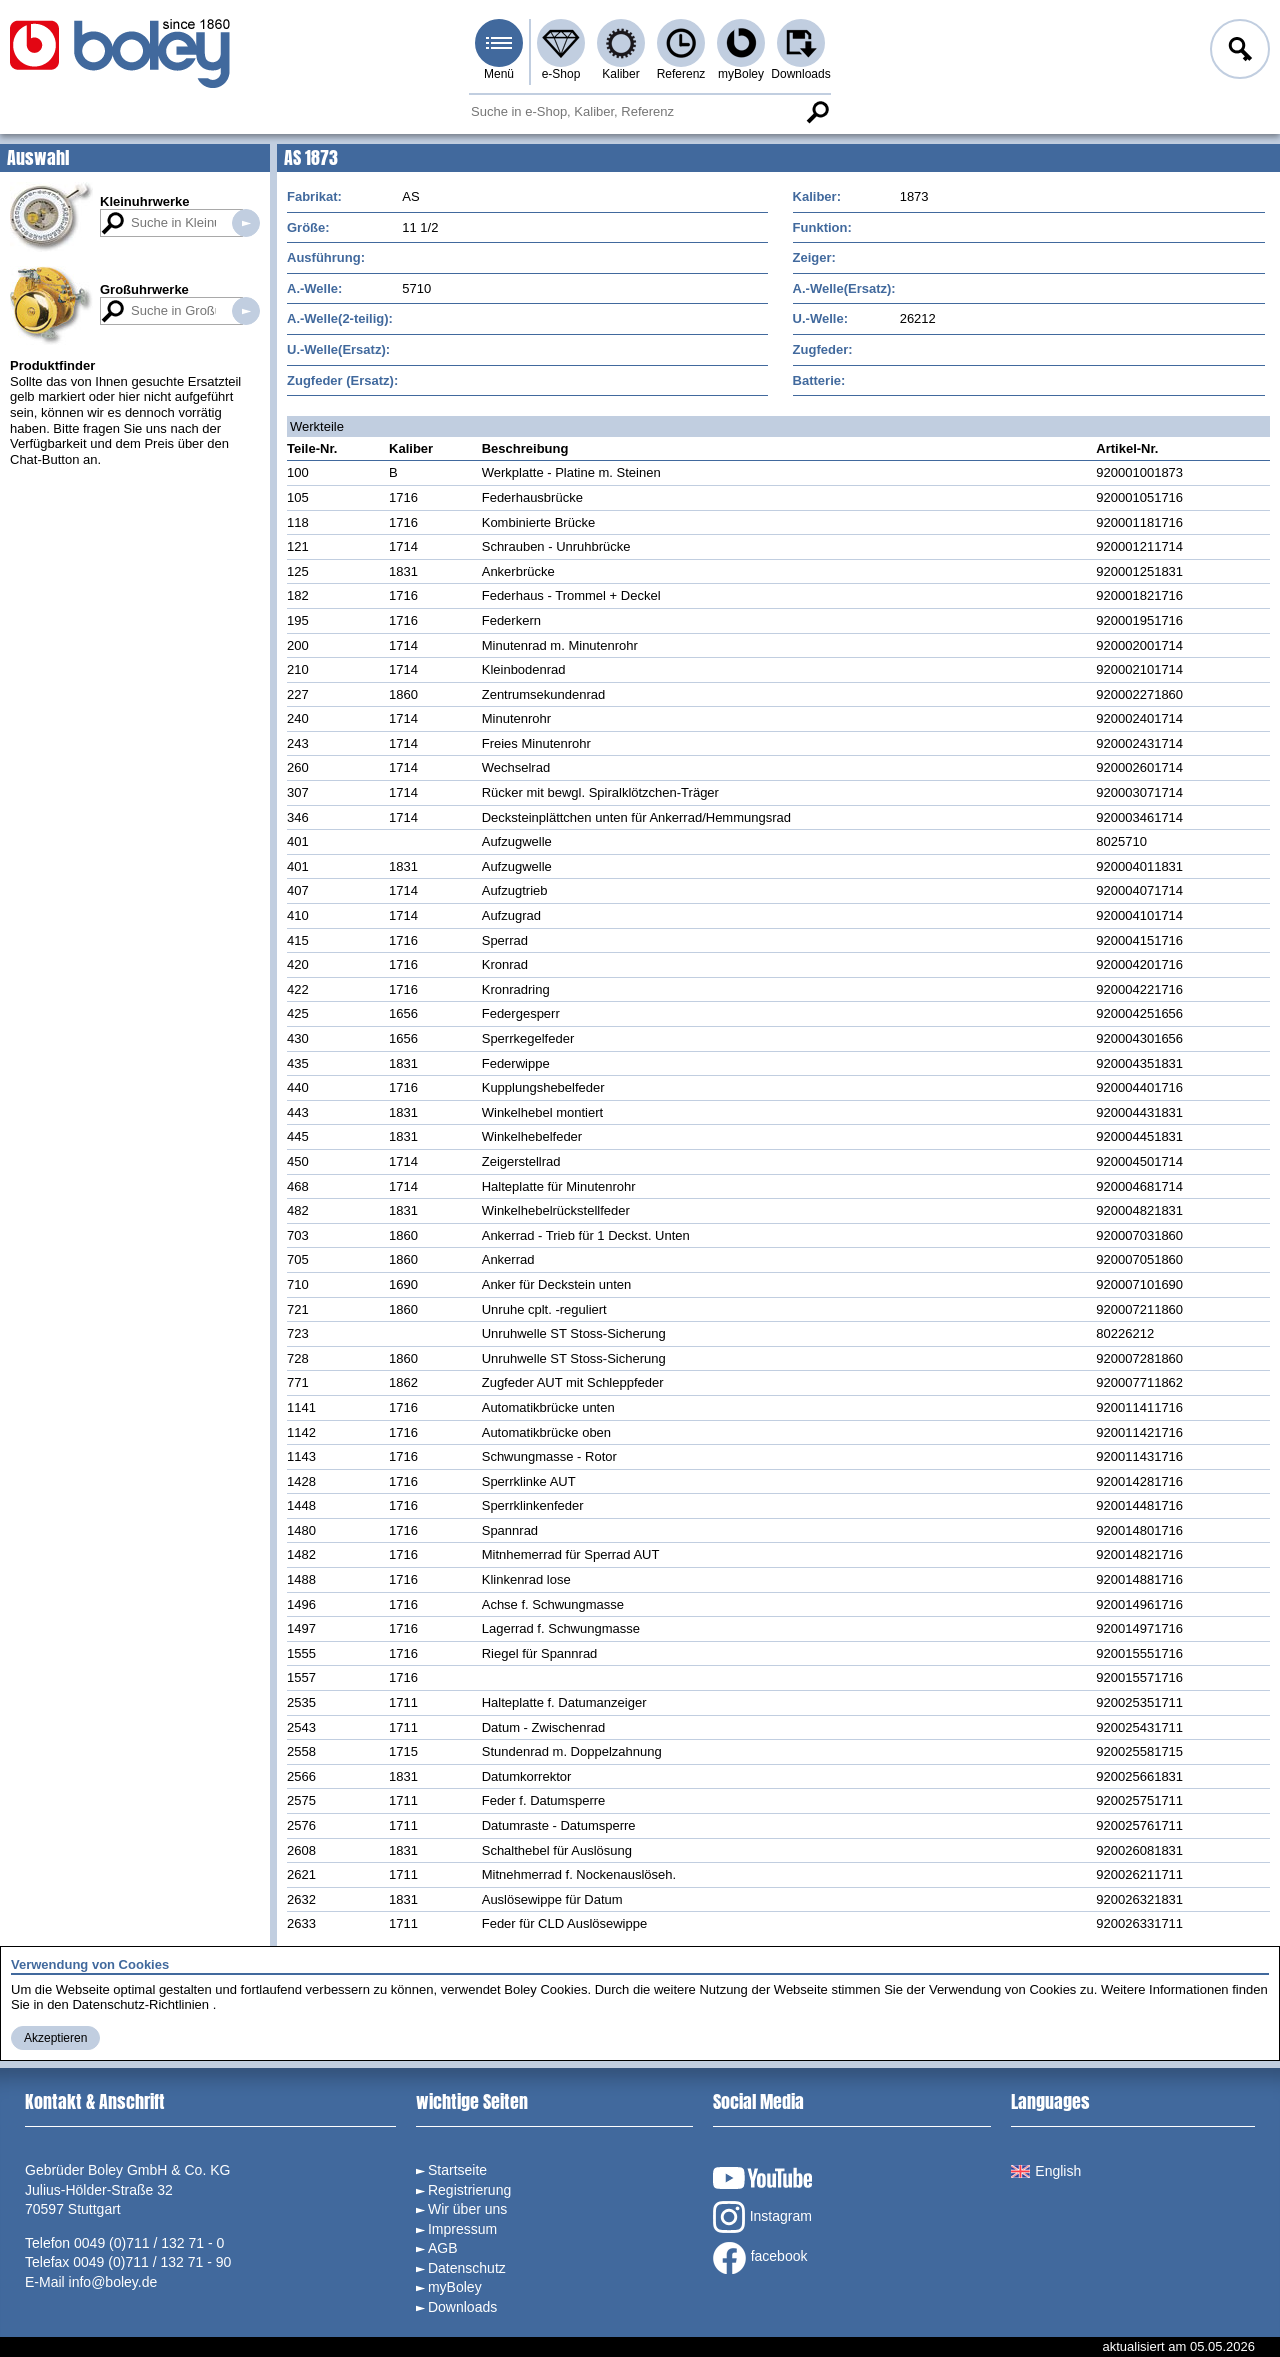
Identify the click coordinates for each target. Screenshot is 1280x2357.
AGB (443, 2248)
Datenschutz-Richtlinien (140, 2004)
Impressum (462, 2229)
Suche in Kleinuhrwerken (246, 223)
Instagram (762, 2217)
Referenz (681, 74)
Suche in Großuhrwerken (246, 311)
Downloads (800, 74)
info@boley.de (113, 2282)
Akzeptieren (55, 2038)
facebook (760, 2258)
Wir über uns (467, 2209)
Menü (499, 74)
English (1046, 2171)
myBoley (741, 74)
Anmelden (1238, 52)
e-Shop (561, 74)
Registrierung (469, 2190)
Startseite (457, 2170)
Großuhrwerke (144, 289)
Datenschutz (467, 2268)
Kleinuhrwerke (145, 201)
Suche (817, 112)
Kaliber (620, 74)
